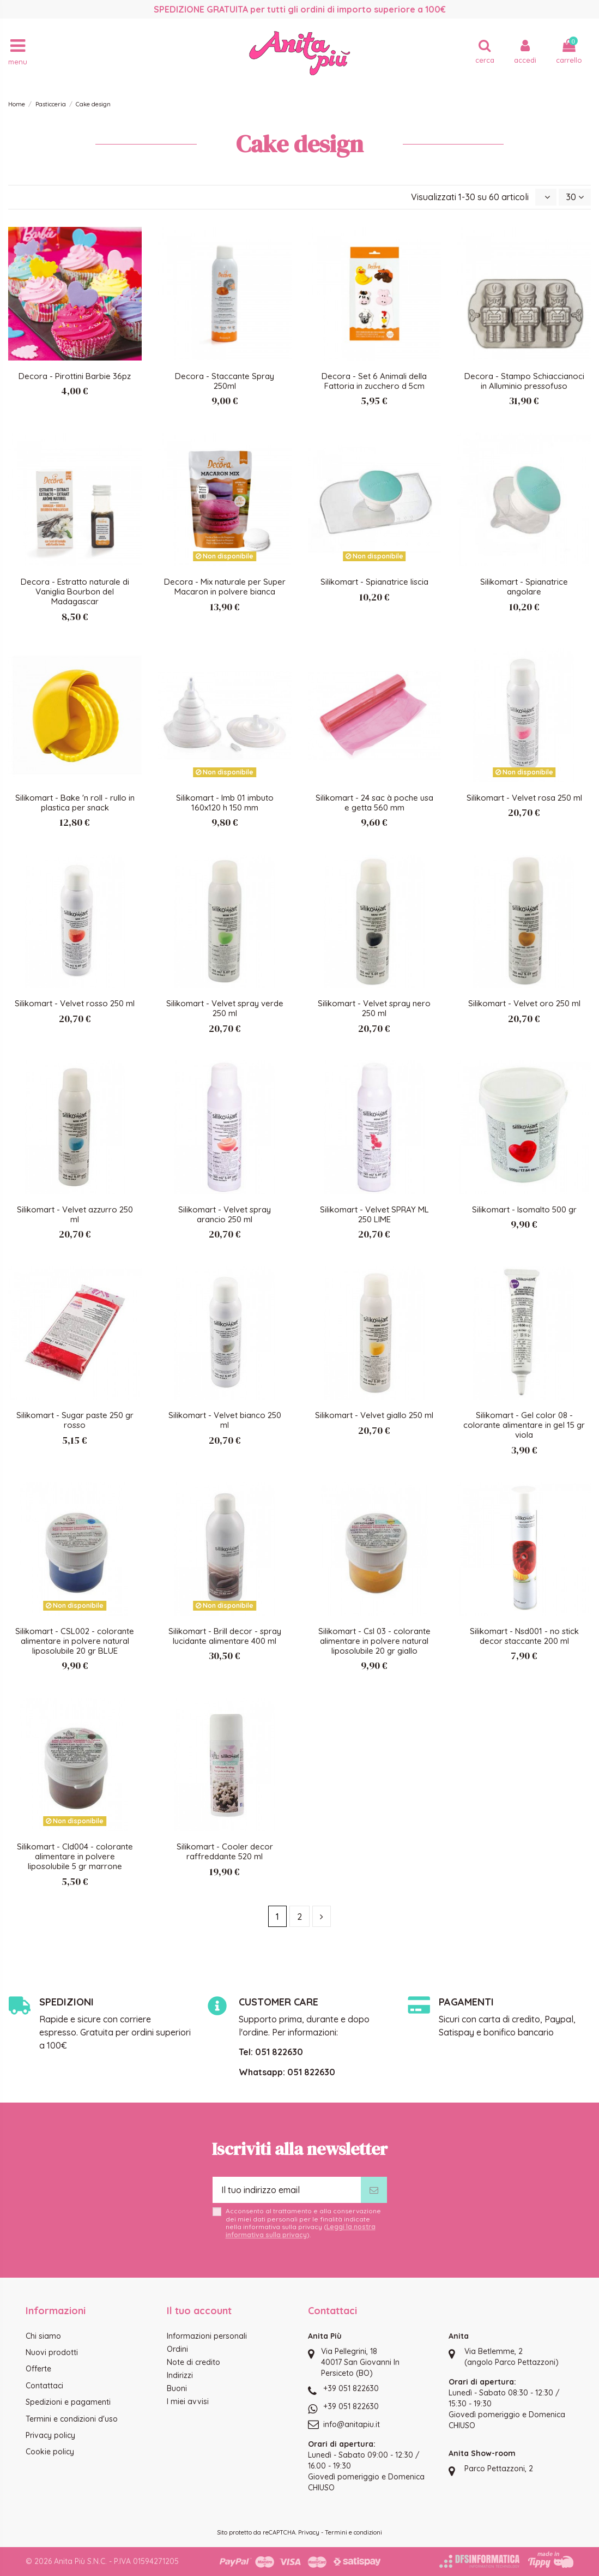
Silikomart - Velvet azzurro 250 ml (75, 1214)
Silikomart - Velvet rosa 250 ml (524, 797)
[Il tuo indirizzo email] (287, 2190)
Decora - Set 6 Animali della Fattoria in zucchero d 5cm (374, 381)
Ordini (177, 2349)
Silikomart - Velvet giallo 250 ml (374, 1415)
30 (575, 196)
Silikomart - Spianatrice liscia (374, 582)
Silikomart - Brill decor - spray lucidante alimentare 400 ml (224, 1636)
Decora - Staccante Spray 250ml (224, 381)
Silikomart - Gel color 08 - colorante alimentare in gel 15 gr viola (524, 1425)
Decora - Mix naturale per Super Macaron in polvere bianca (225, 587)
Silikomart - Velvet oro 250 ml (524, 1003)
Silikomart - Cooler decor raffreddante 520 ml (225, 1851)
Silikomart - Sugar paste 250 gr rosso (75, 1420)
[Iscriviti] (374, 2190)
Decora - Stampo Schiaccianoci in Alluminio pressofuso (524, 381)
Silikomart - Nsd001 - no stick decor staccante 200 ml (524, 1636)
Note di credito (193, 2362)
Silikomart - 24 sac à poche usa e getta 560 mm (374, 802)
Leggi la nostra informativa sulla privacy (301, 2230)
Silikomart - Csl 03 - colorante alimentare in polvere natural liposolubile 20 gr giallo (374, 1641)
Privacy (308, 2532)
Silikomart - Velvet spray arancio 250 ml (224, 1214)
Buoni (177, 2388)
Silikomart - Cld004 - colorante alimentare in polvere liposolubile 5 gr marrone (75, 1856)
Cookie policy (50, 2452)
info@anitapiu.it (351, 2424)
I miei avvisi (188, 2401)
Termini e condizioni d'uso (72, 2419)
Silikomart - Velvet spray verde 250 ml (224, 1008)
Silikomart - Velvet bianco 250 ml (224, 1420)
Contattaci (44, 2386)
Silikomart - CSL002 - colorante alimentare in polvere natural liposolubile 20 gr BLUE (74, 1641)
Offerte (38, 2369)
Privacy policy (50, 2435)
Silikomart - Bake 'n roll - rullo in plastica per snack (75, 802)
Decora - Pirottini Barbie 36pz (75, 376)
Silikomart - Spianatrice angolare (524, 587)
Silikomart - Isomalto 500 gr (524, 1209)
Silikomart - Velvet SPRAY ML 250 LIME (374, 1214)
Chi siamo (43, 2336)
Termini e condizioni (353, 2532)
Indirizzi (180, 2375)
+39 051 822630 (351, 2388)
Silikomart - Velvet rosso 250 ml (75, 1003)
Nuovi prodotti (52, 2352)
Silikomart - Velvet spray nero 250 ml (374, 1008)
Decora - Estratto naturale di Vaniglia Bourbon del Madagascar (75, 592)
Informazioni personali (207, 2336)
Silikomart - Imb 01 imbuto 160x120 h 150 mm (225, 802)
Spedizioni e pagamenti (68, 2402)
